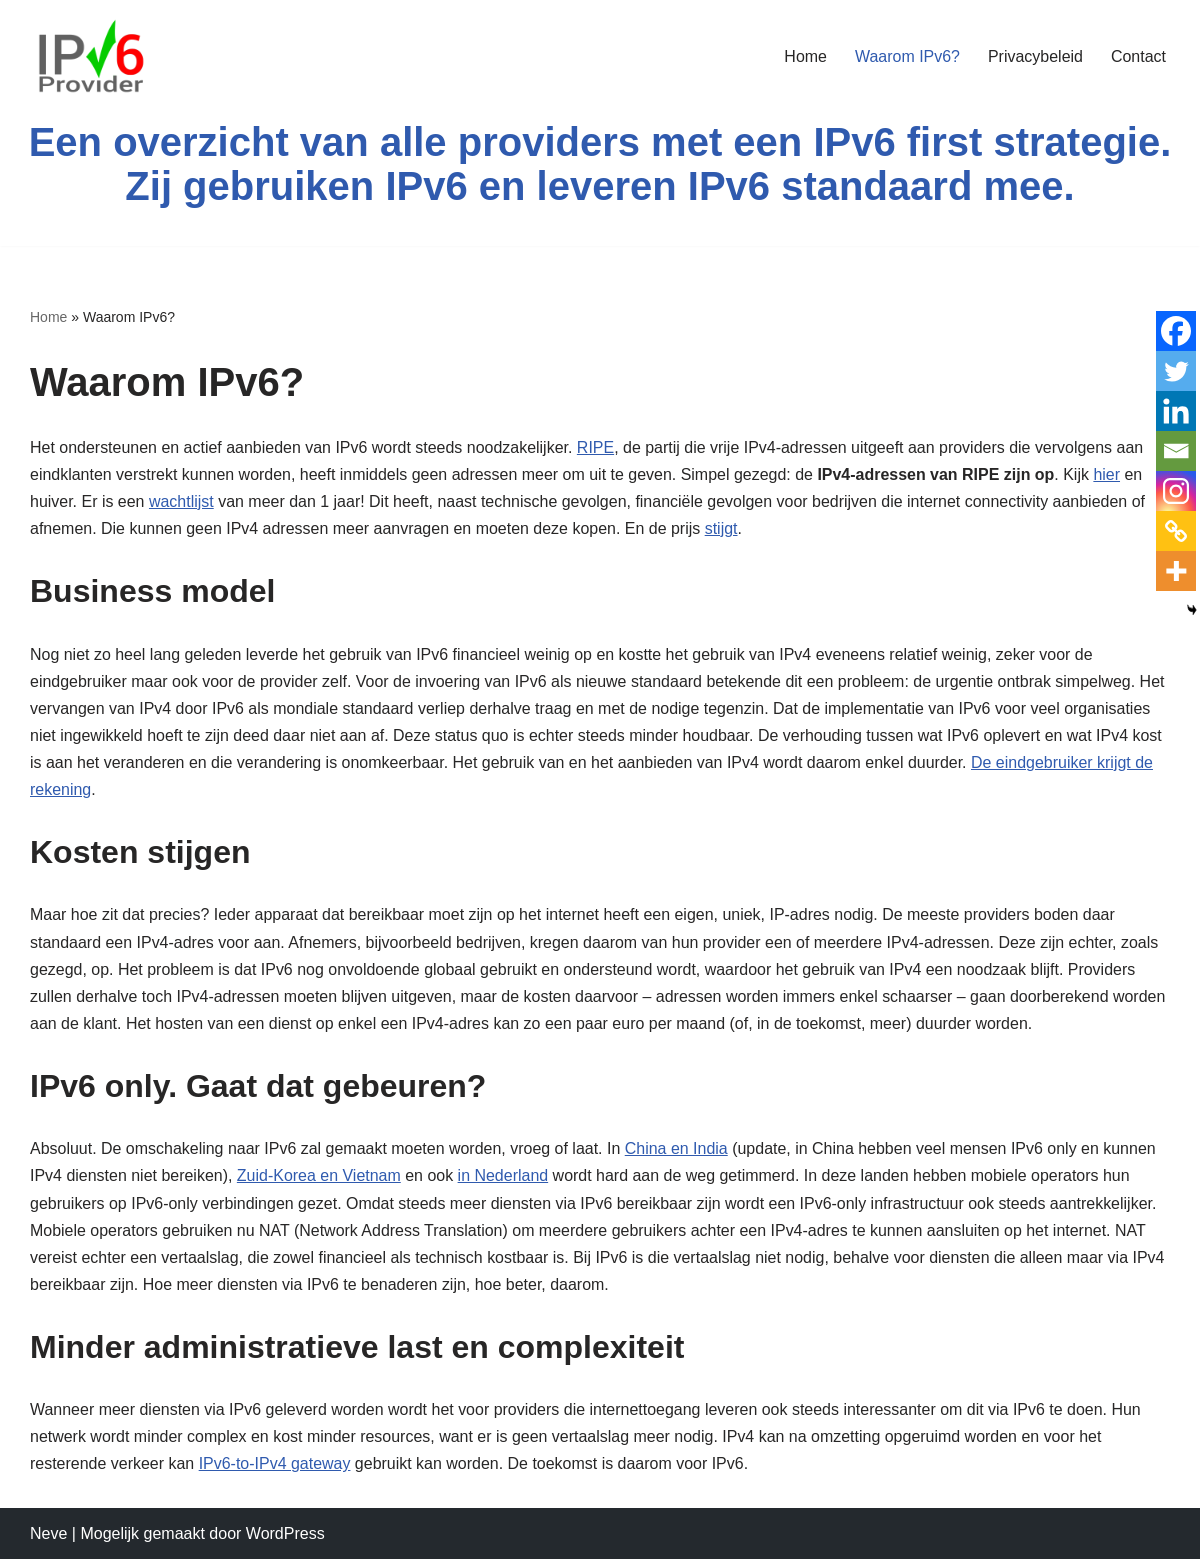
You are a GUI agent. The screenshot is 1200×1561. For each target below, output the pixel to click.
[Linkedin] (1176, 411)
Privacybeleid (1035, 56)
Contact (1138, 56)
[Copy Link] (1176, 531)
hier (1108, 474)
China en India (677, 1150)
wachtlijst (181, 501)
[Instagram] (1176, 491)
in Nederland (503, 1177)
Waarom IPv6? (906, 56)
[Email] (1176, 451)
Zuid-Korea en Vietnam (319, 1177)
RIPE (596, 447)
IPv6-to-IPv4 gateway (275, 1466)
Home (805, 56)
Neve (48, 1535)
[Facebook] (1176, 331)
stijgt (722, 528)
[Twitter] (1176, 371)
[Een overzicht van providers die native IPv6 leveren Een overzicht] (90, 56)
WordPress (285, 1535)
